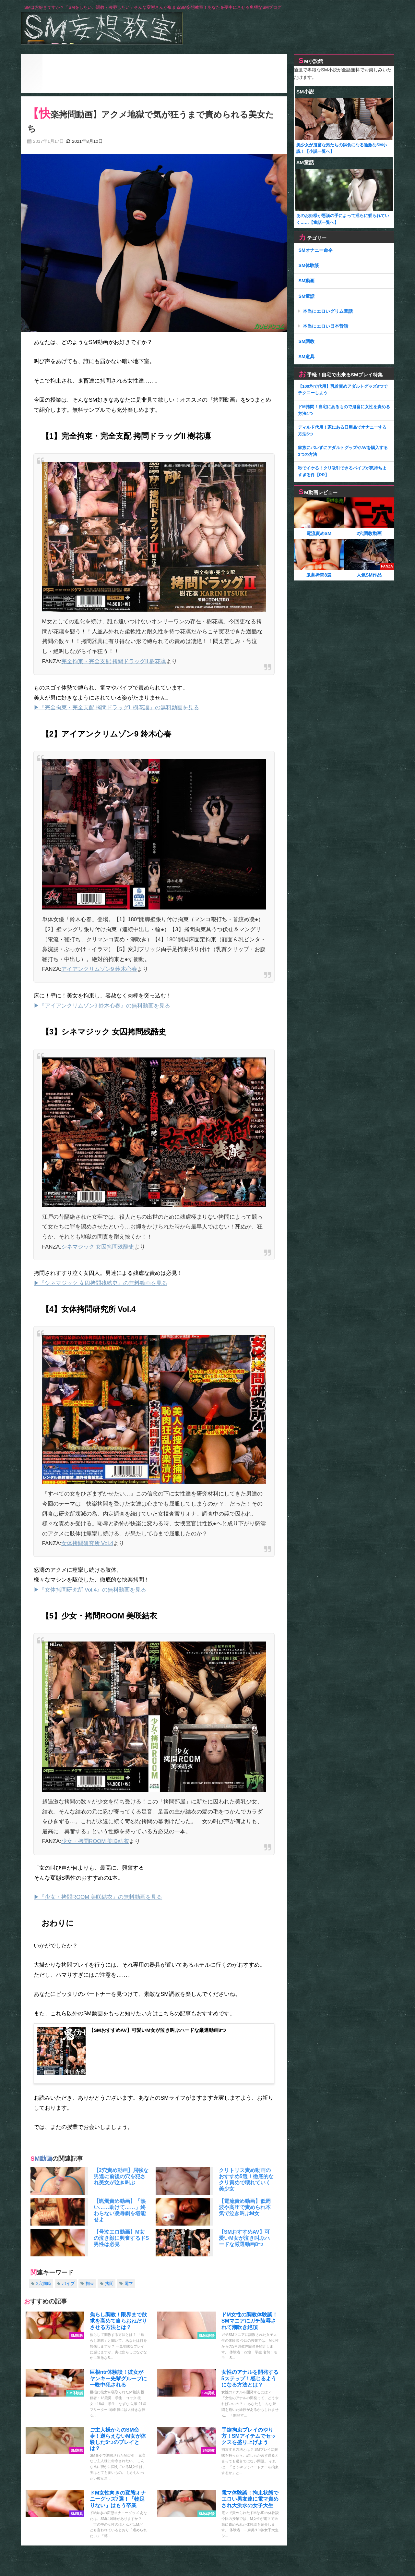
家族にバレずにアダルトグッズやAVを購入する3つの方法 (343, 451)
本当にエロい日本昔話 (325, 326)
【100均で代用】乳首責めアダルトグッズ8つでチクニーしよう (342, 389)
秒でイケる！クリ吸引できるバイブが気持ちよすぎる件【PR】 (342, 471)
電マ (128, 2284)
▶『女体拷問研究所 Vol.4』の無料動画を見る (90, 1589)
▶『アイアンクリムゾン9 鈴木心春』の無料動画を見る (102, 1005)
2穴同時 (43, 2284)
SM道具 (306, 356)
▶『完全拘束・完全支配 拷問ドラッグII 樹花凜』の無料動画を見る (116, 707)
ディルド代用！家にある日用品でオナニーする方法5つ (342, 430)
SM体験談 (308, 265)
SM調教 (306, 341)
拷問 (109, 2284)
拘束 (90, 2284)
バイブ (68, 2284)
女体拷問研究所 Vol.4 (87, 1543)
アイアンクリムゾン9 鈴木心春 (99, 968)
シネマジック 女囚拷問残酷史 (97, 1246)
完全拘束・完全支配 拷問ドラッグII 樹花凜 (113, 661)
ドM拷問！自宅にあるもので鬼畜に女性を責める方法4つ (344, 410)
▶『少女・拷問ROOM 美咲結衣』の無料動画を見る (98, 1896)
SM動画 (41, 2159)
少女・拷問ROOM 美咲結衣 (95, 1841)
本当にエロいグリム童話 (328, 311)
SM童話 (306, 296)
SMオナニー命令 (315, 250)
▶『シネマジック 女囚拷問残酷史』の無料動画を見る (100, 1283)
